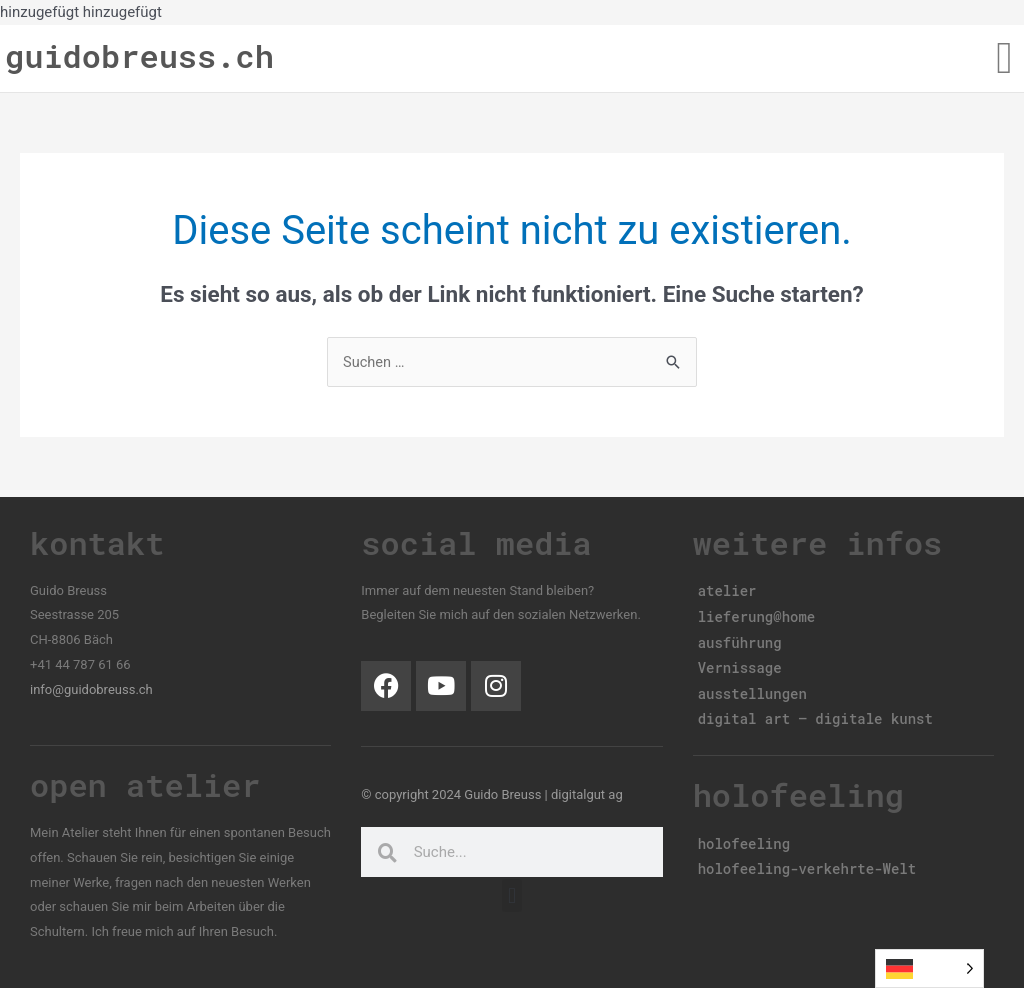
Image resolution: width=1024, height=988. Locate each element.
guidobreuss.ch (139, 55)
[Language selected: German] (929, 968)
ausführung (740, 638)
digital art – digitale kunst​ (815, 710)
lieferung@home (757, 614)
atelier (727, 590)
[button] (1004, 59)
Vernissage (740, 662)
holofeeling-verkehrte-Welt (807, 857)
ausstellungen (752, 686)
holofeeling (744, 833)
